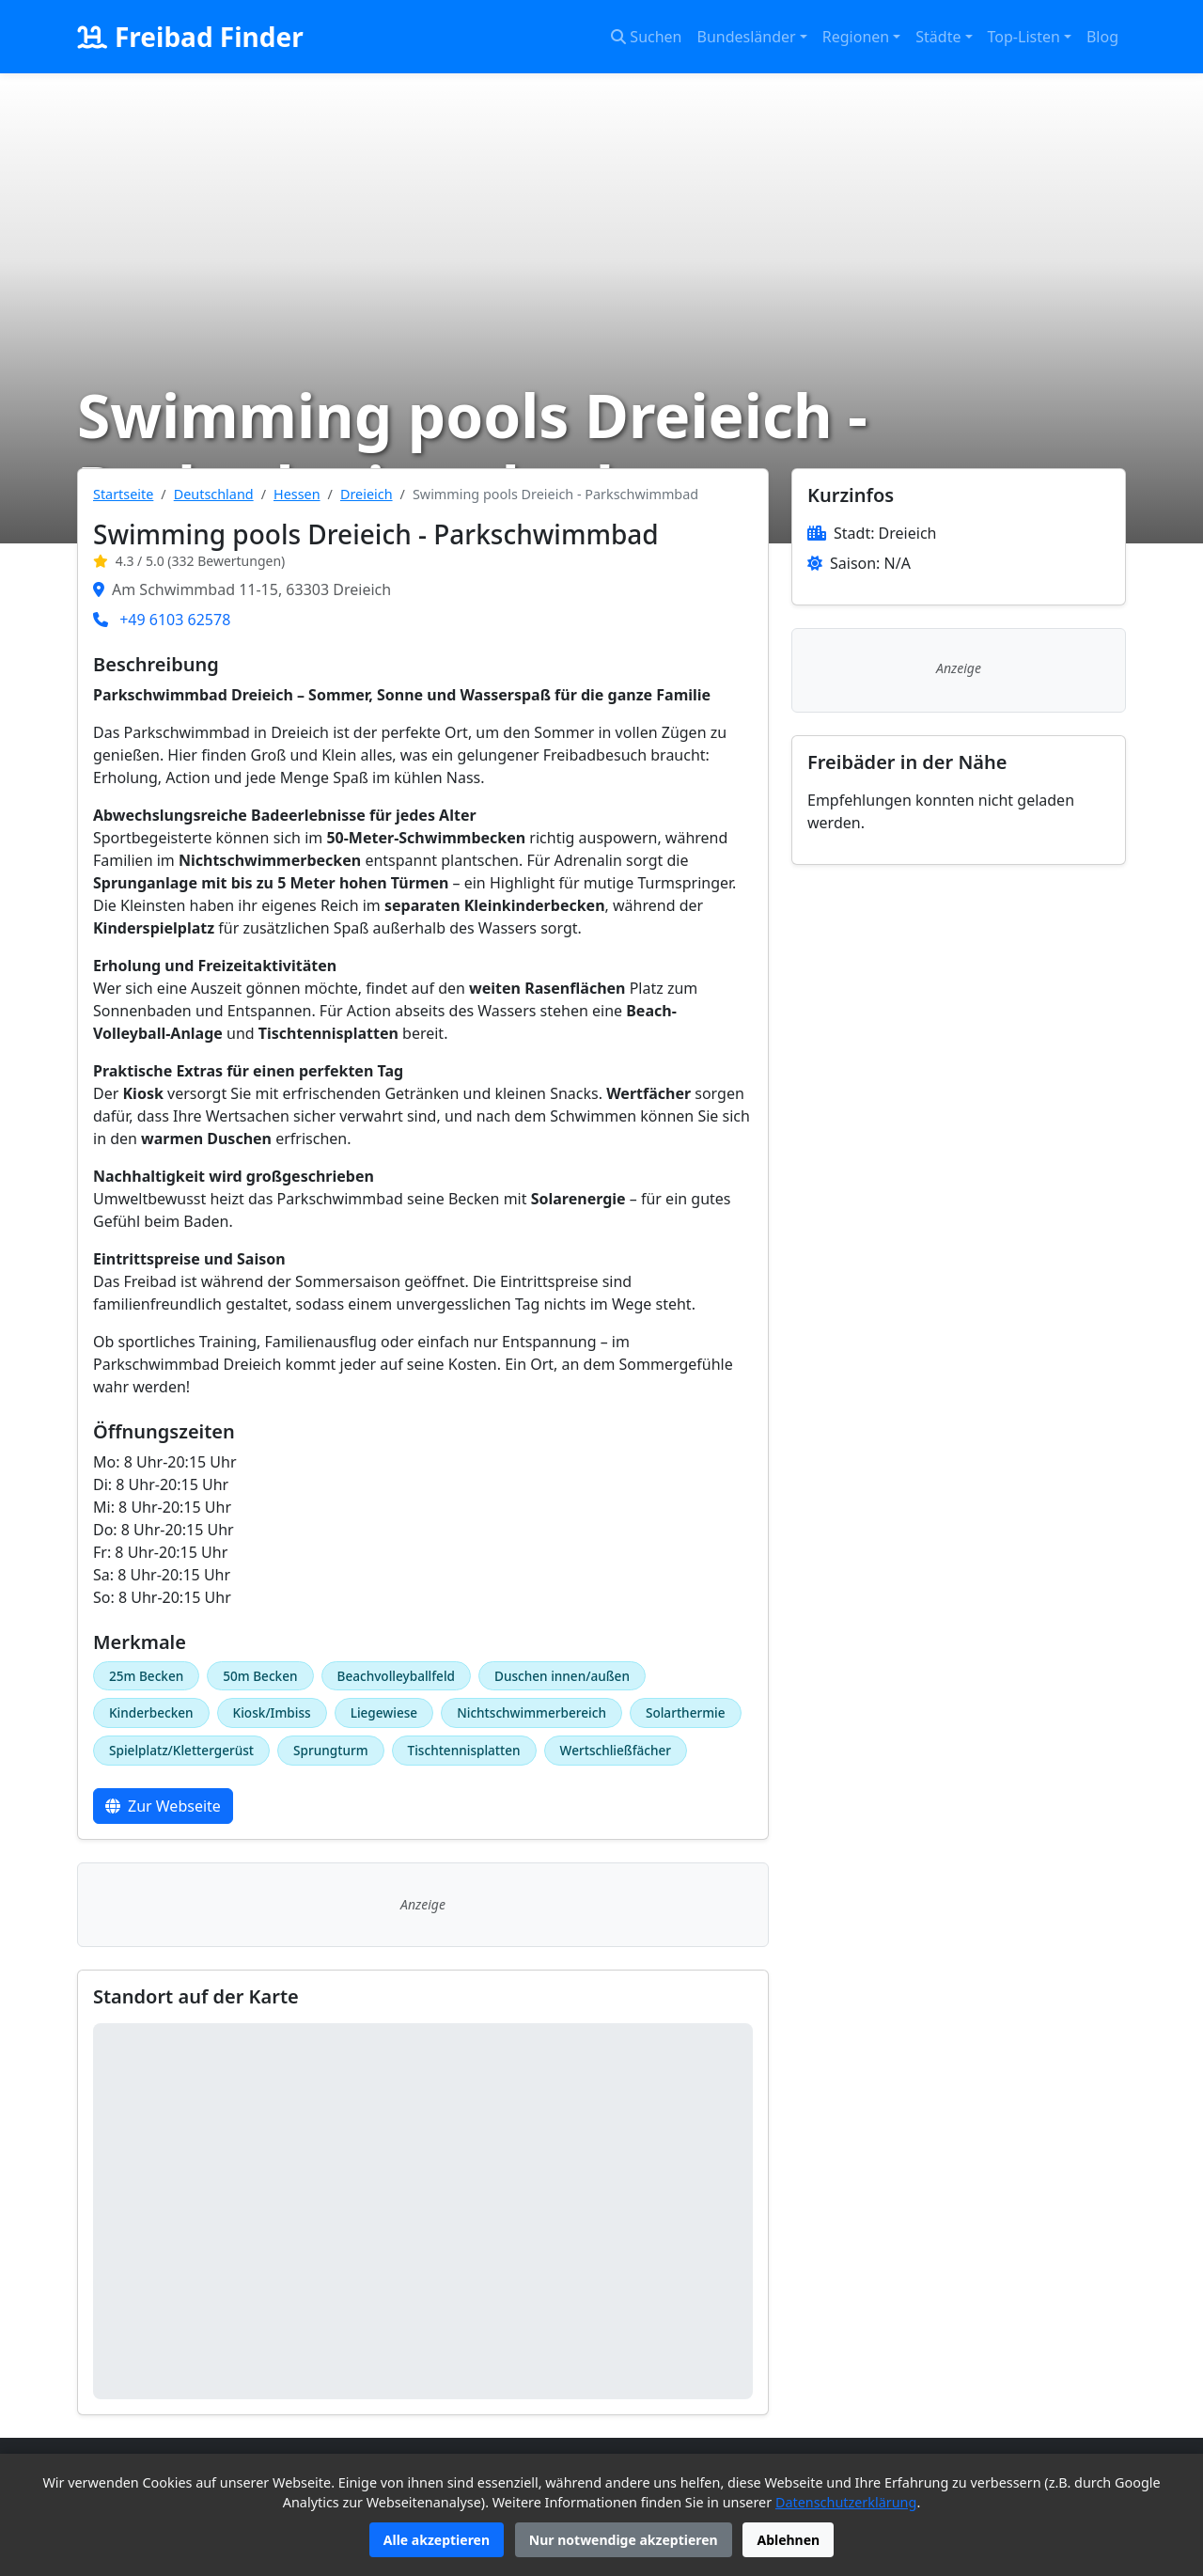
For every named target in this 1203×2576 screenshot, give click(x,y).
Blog (1102, 36)
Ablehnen (788, 2540)
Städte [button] (938, 36)
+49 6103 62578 (174, 619)
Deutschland (214, 494)
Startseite (123, 494)
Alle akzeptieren (436, 2540)
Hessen (296, 494)
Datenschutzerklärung (845, 2502)
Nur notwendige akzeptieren (623, 2540)
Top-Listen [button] (1024, 36)
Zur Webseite (163, 1806)
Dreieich (366, 494)
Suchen (646, 36)
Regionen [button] (855, 36)
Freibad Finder (190, 37)
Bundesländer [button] (746, 36)
